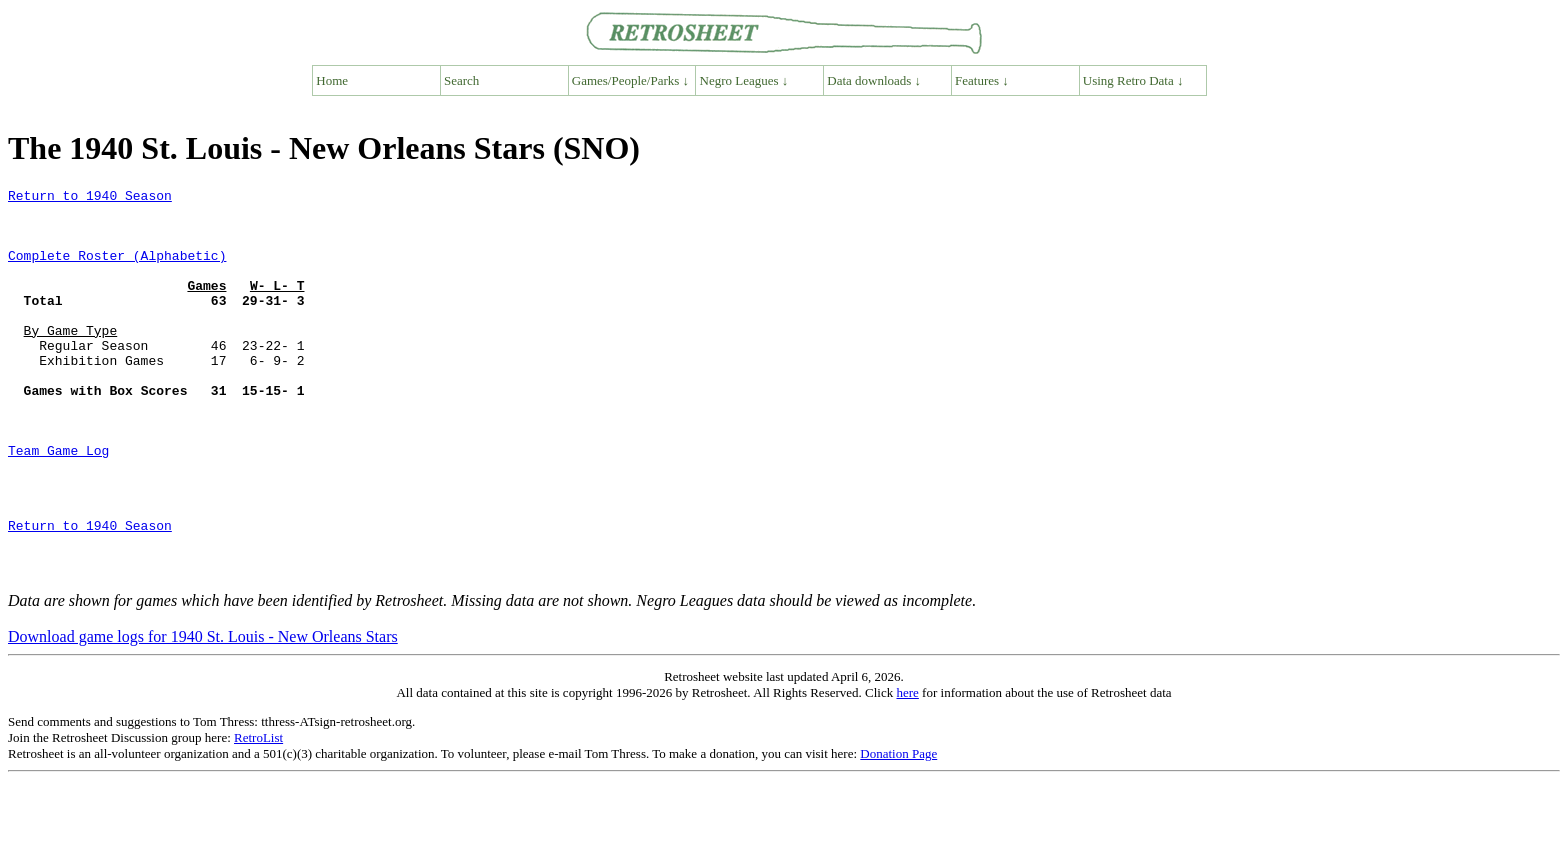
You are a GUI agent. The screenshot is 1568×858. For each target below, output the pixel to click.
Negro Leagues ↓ (744, 80)
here (907, 770)
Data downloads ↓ (874, 80)
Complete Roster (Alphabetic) (117, 270)
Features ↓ (982, 80)
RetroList (258, 815)
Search (461, 80)
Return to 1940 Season (90, 198)
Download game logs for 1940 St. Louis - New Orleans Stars (203, 714)
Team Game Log (58, 504)
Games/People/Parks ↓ (630, 80)
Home (332, 80)
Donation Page (898, 831)
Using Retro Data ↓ (1133, 80)
